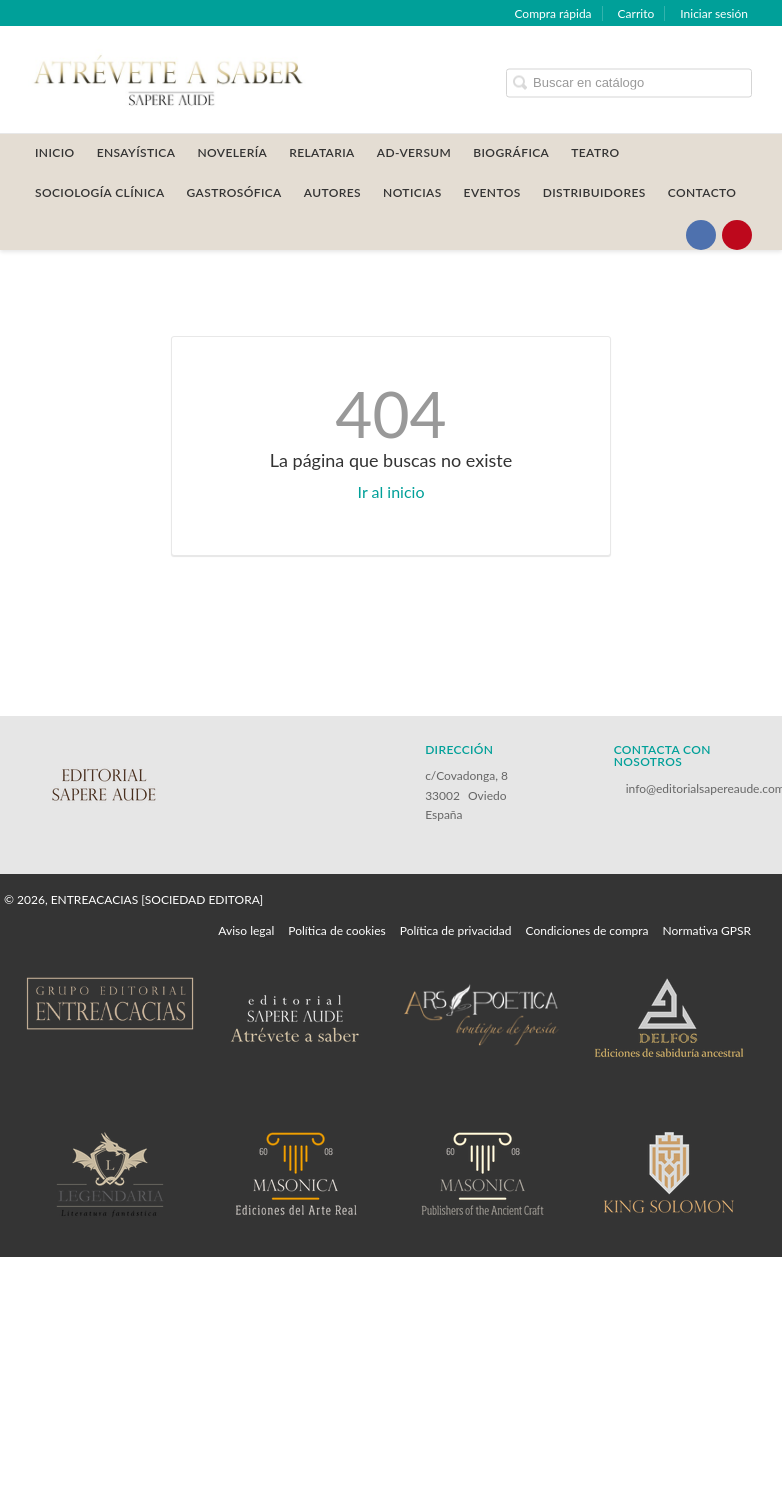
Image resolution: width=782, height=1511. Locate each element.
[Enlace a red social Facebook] (701, 235)
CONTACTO (702, 192)
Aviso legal (246, 930)
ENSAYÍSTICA (136, 152)
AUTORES (332, 192)
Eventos (492, 192)
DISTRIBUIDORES (594, 192)
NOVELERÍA (232, 152)
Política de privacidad (456, 930)
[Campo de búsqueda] (629, 82)
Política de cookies (336, 930)
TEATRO (595, 152)
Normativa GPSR (707, 930)
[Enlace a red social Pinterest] (737, 235)
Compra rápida (552, 13)
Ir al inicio (391, 491)
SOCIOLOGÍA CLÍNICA (100, 192)
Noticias (412, 192)
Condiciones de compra (586, 930)
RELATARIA (322, 152)
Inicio (55, 152)
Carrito (636, 13)
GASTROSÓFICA (234, 192)
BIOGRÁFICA (511, 152)
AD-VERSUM (414, 152)
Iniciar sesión (714, 13)
